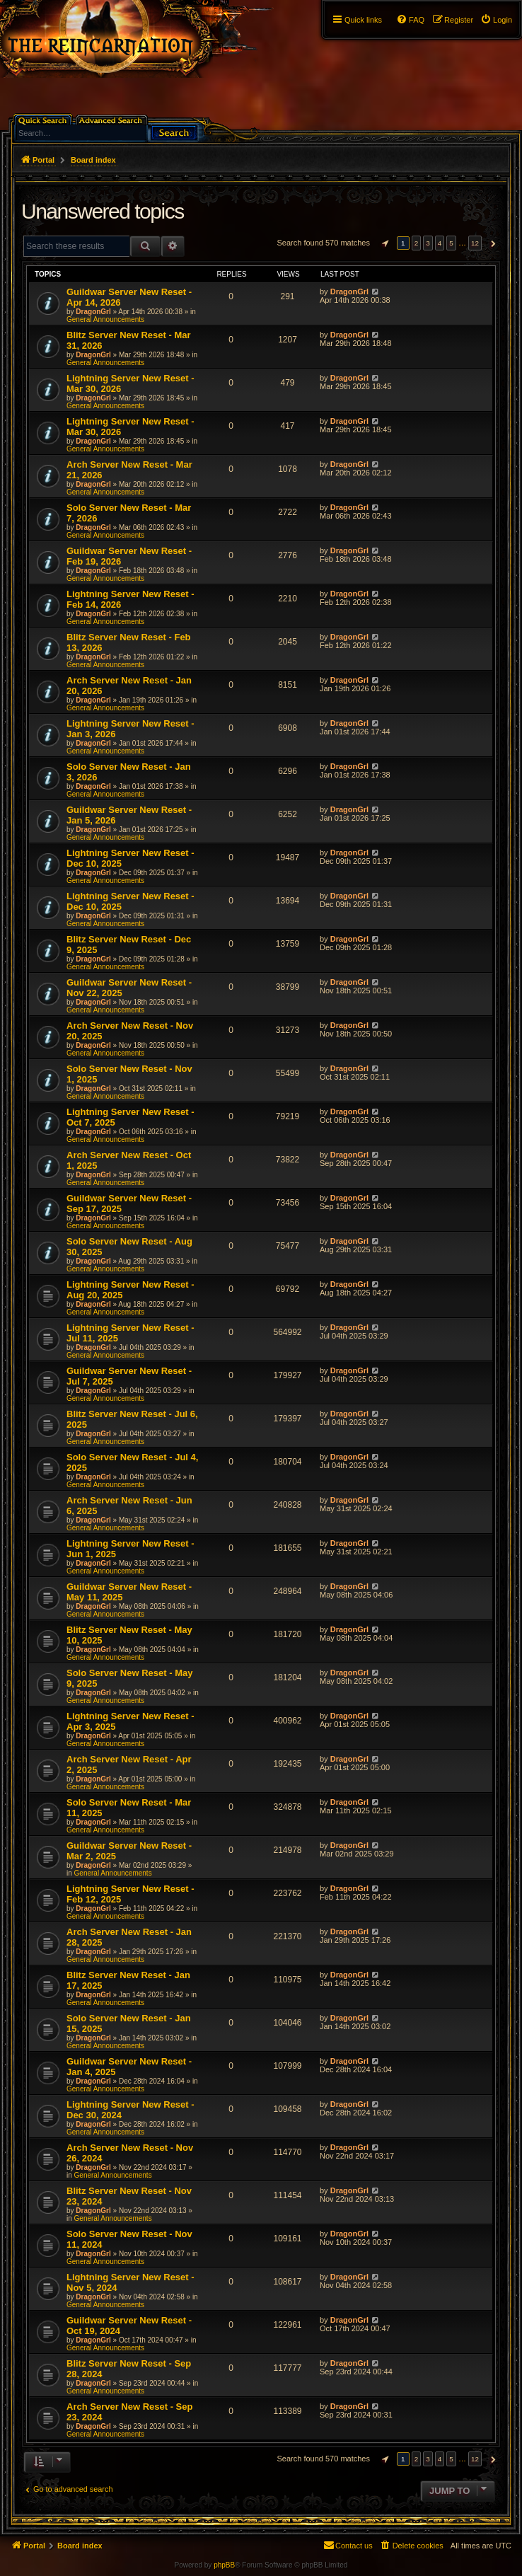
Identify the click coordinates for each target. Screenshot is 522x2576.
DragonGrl (93, 312)
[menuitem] (496, 19)
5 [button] (451, 243)
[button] (383, 243)
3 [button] (428, 243)
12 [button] (475, 243)
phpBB (224, 2565)
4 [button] (440, 243)
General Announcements (105, 319)
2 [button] (416, 243)
